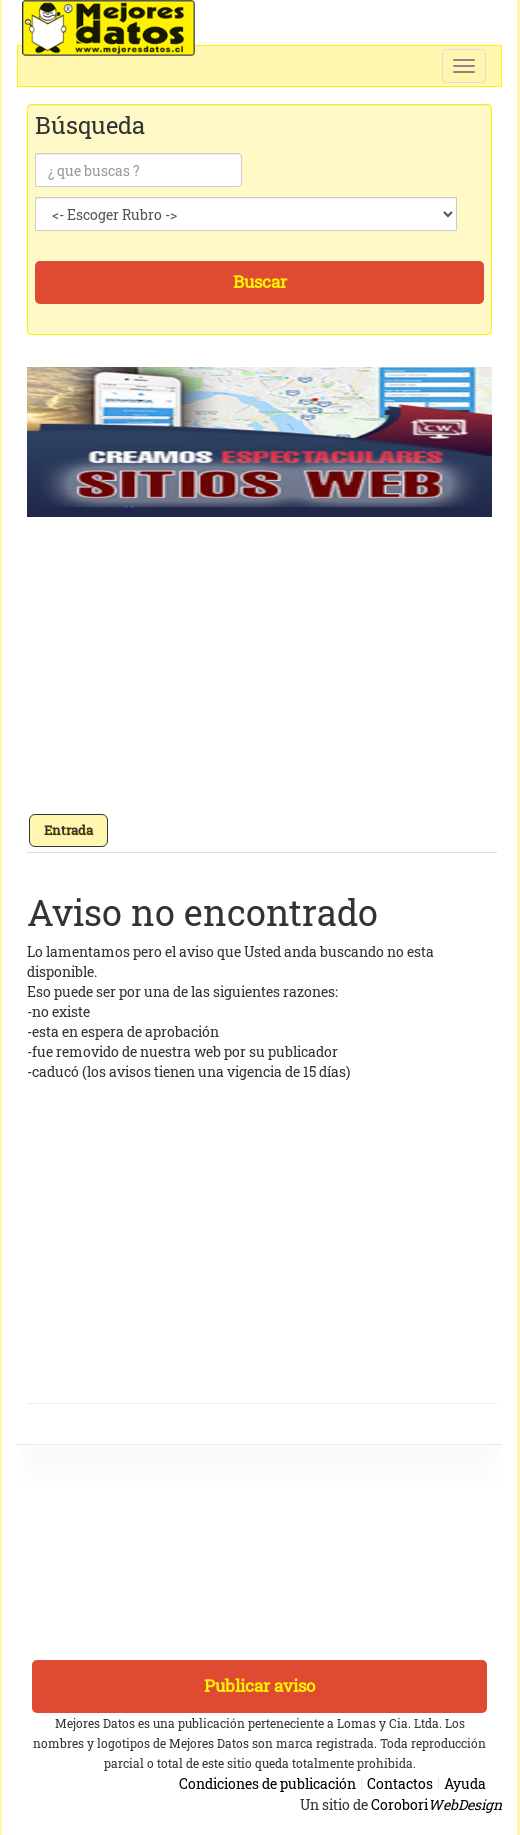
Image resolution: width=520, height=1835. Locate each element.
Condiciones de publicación (267, 1783)
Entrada (68, 830)
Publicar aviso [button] (259, 1685)
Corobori (436, 1804)
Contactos (400, 1783)
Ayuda (465, 1783)
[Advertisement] (262, 672)
